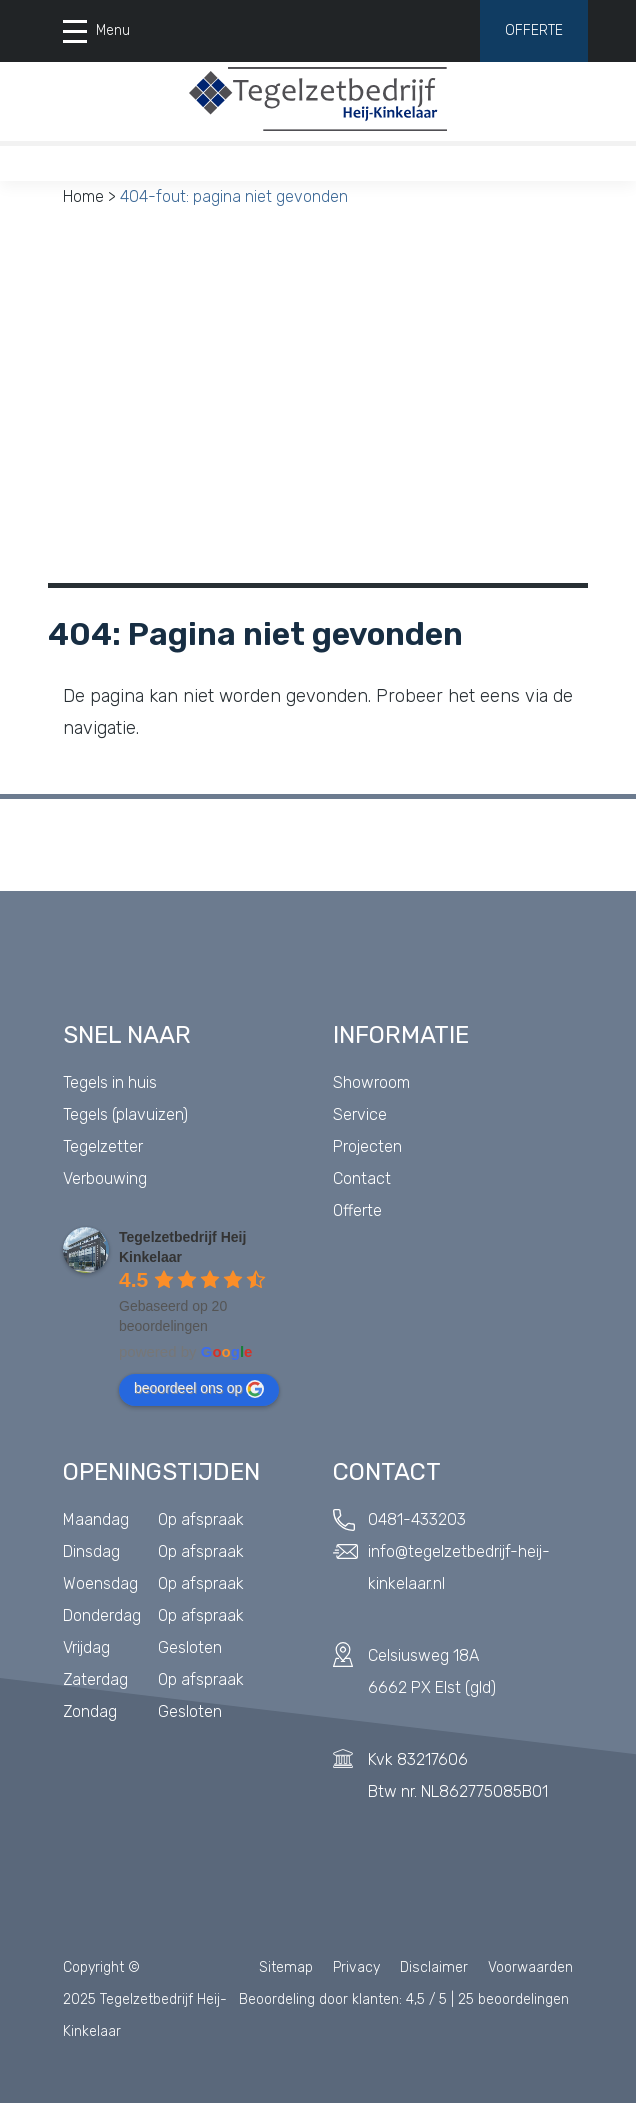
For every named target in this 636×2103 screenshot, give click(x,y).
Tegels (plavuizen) (125, 1114)
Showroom (371, 1082)
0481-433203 (417, 1519)
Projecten (367, 1146)
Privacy (356, 1967)
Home (83, 196)
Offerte (534, 30)
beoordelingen (513, 1999)
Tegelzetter (103, 1146)
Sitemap (286, 1967)
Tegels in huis (110, 1082)
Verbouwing (105, 1178)
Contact (362, 1178)
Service (360, 1114)
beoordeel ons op (199, 1389)
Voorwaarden (530, 1967)
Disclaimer (434, 1967)
